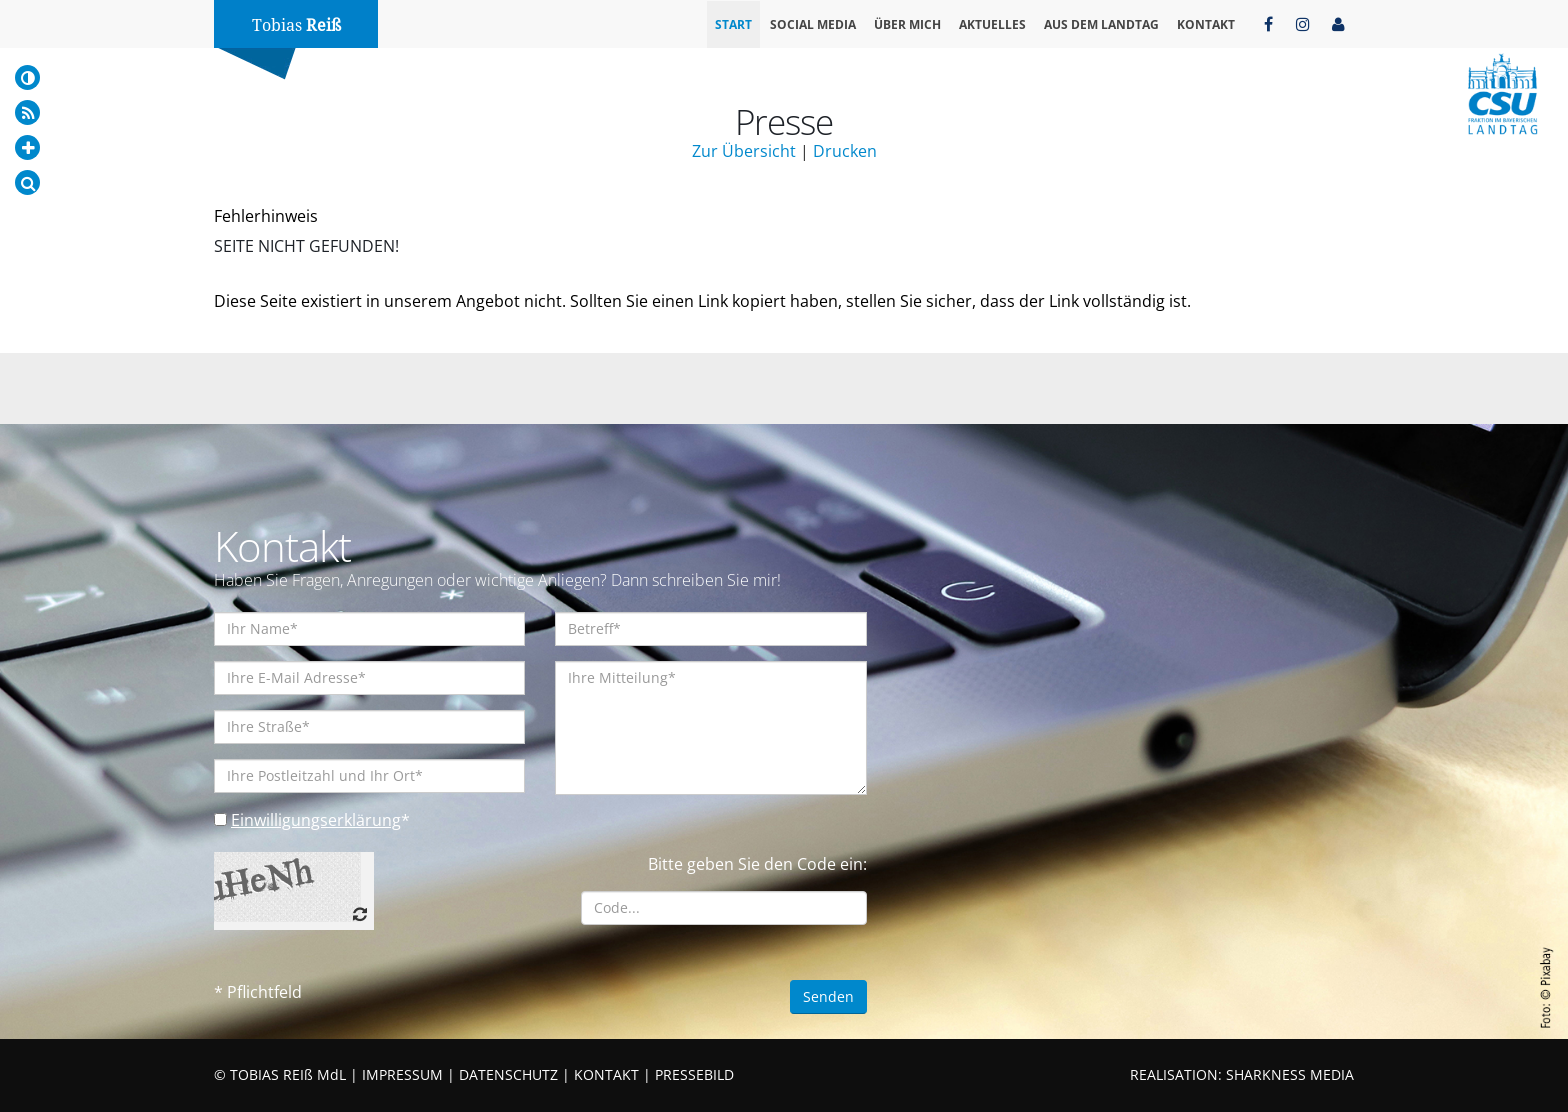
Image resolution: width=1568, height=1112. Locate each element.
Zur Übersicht (744, 151)
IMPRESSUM (402, 1074)
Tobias (296, 25)
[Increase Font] (27, 147)
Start (733, 24)
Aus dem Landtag (1101, 24)
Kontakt (1206, 24)
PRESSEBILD (694, 1074)
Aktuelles (992, 24)
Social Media (813, 24)
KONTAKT (606, 1074)
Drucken (845, 151)
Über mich (907, 24)
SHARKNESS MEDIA (1290, 1074)
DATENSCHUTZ (508, 1074)
